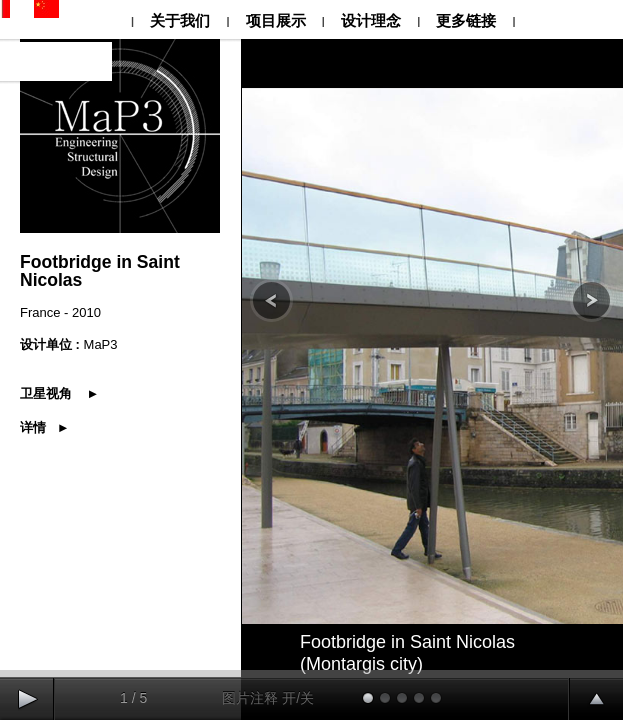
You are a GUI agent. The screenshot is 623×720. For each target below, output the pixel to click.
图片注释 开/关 (268, 698)
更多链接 (466, 20)
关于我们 (180, 20)
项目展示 (275, 20)
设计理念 (371, 20)
